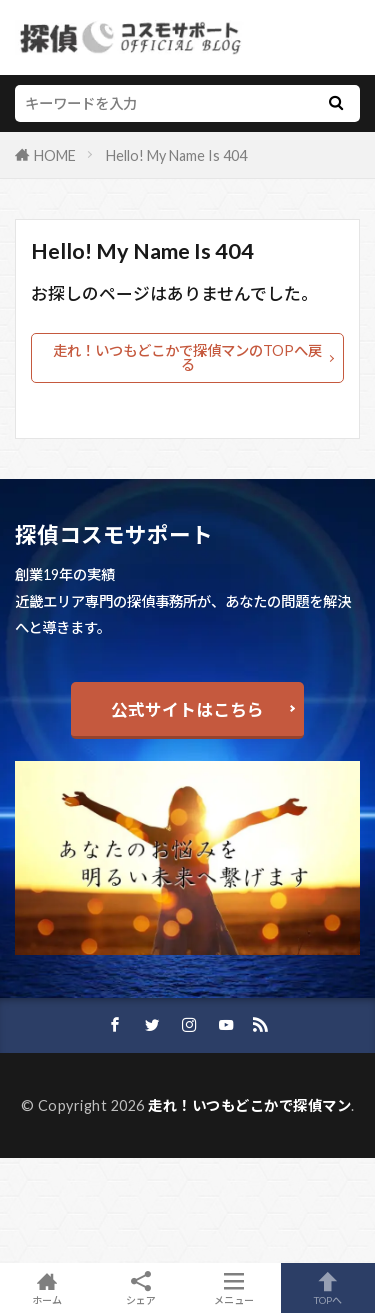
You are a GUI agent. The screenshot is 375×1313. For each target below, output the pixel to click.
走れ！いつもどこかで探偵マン (249, 1105)
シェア (141, 1288)
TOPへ (328, 1288)
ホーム (47, 1288)
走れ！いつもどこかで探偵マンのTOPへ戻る (187, 357)
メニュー (235, 1288)
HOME (55, 155)
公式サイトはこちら (187, 709)
